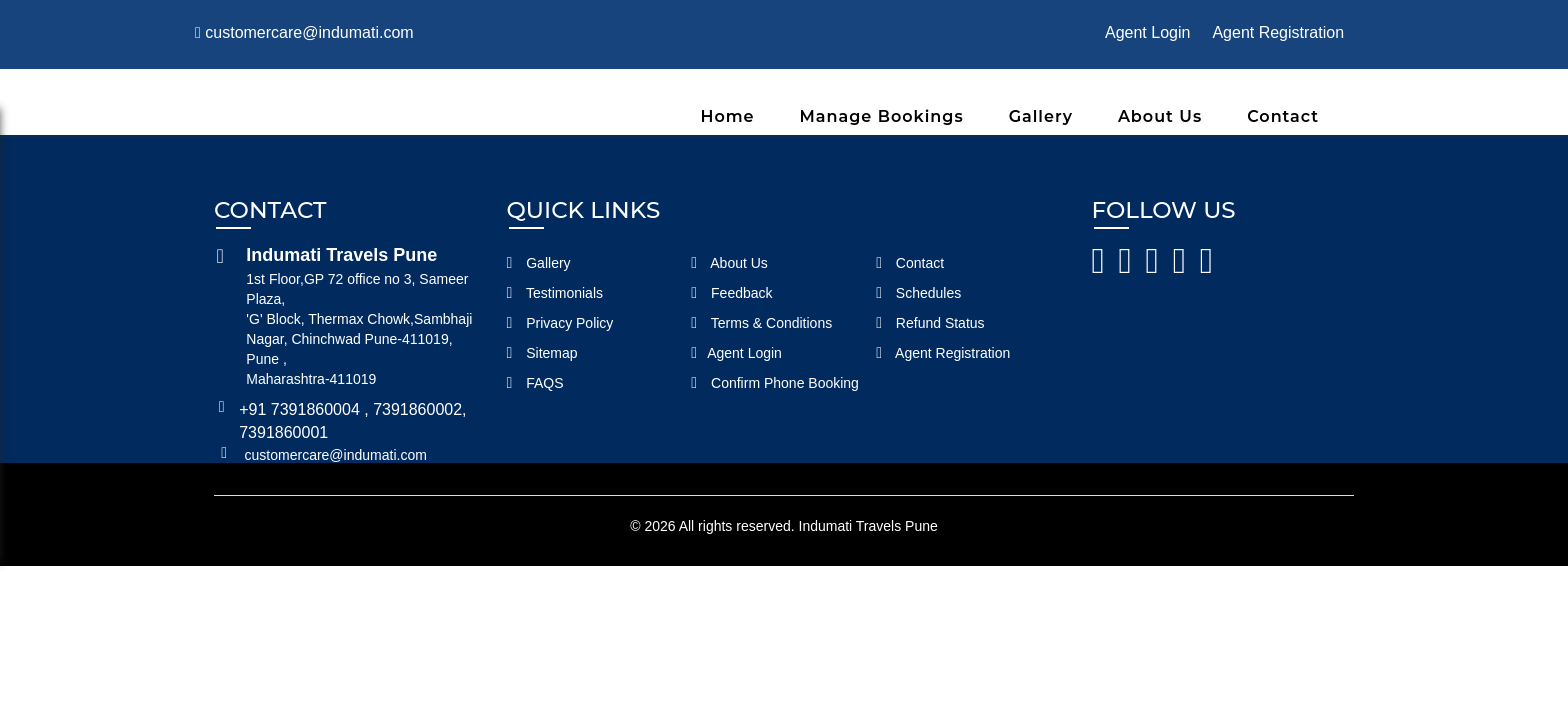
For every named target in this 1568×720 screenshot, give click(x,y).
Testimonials (555, 293)
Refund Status (930, 323)
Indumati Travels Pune (868, 526)
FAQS (535, 383)
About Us (1160, 116)
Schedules (918, 293)
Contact (1283, 116)
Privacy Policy (560, 323)
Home (727, 116)
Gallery (1041, 116)
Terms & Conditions (761, 323)
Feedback (731, 293)
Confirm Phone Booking (775, 383)
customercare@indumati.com (304, 32)
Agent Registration (1278, 32)
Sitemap (542, 353)
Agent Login (1147, 32)
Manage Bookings (882, 116)
